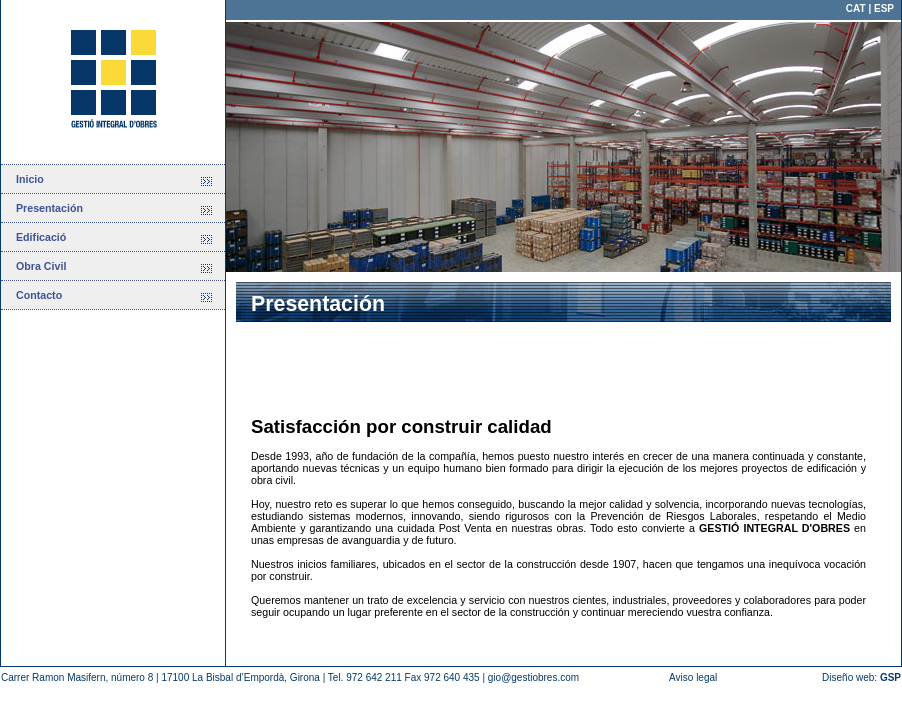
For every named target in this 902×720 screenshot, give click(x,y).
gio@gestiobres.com (533, 677)
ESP (884, 8)
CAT (856, 8)
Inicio (30, 179)
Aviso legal (693, 677)
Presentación (49, 208)
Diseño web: (861, 677)
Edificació (41, 237)
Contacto (39, 295)
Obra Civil (41, 266)
